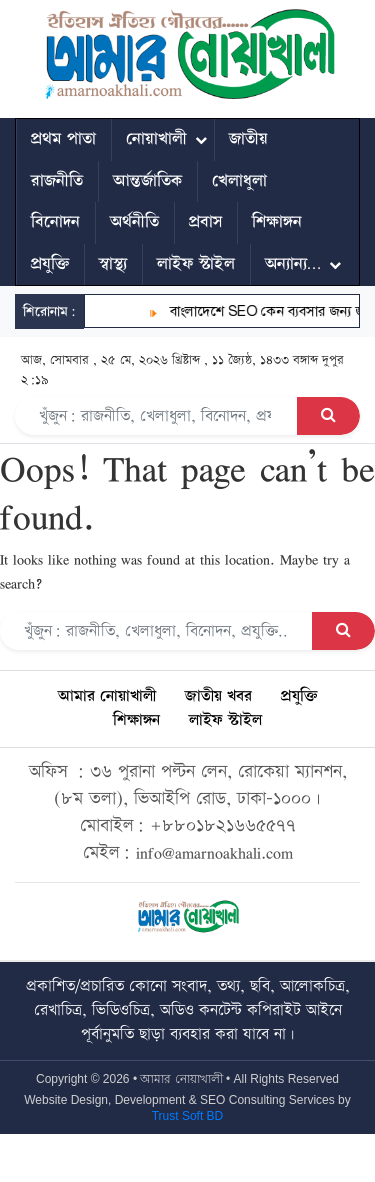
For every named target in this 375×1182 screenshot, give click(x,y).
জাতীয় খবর (218, 696)
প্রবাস (205, 222)
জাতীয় (248, 139)
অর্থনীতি (134, 222)
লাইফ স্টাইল (196, 264)
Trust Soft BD (188, 1116)
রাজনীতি (57, 181)
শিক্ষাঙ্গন (277, 222)
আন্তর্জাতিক (147, 181)
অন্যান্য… (293, 264)
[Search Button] (328, 416)
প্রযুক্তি (50, 264)
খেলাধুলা (239, 181)
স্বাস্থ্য (113, 264)
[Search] (156, 416)
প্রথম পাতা (63, 139)
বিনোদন (55, 222)
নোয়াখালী (156, 139)
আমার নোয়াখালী (107, 696)
